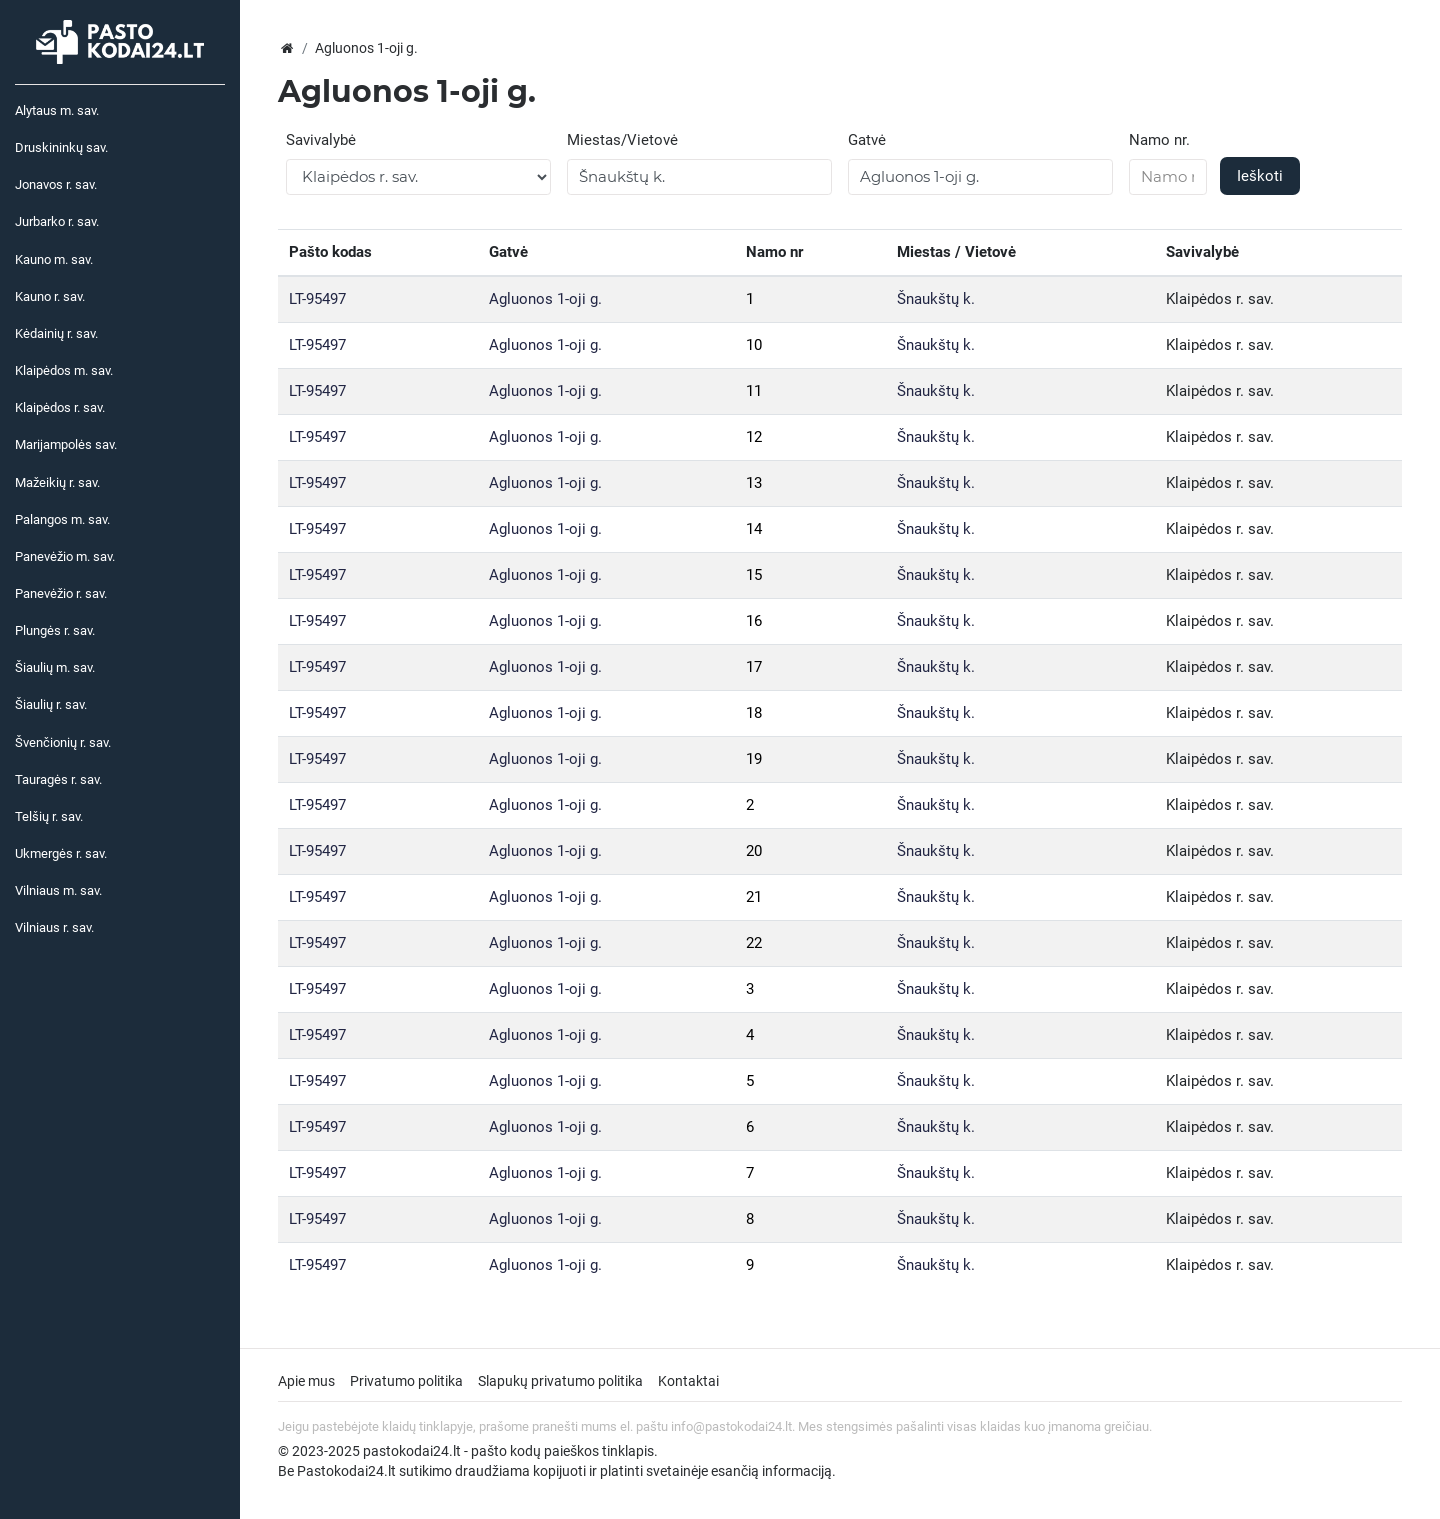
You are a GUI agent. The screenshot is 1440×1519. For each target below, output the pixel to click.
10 (754, 345)
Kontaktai (688, 1381)
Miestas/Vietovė (622, 140)
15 (754, 575)
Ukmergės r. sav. (61, 853)
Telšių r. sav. (49, 816)
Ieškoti (1260, 176)
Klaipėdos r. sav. (60, 407)
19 (754, 759)
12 (754, 437)
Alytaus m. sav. (57, 110)
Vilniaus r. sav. (54, 927)
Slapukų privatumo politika (560, 1381)
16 (754, 621)
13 (754, 483)
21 (754, 897)
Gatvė (867, 140)
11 (754, 391)
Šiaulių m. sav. (55, 667)
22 (754, 943)
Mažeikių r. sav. (57, 482)
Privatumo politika (406, 1381)
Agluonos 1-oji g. (545, 299)
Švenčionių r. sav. (63, 742)
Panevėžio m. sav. (65, 556)
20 (754, 851)
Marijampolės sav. (66, 444)
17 (754, 667)
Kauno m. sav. (54, 259)
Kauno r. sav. (50, 296)
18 (754, 713)
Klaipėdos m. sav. (64, 370)
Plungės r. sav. (55, 630)
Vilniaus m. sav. (58, 890)
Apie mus (306, 1381)
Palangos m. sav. (62, 519)
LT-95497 (317, 299)
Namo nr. (1159, 140)
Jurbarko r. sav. (57, 221)
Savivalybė (321, 140)
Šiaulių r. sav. (51, 704)
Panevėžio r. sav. (61, 593)
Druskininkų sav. (61, 147)
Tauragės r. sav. (58, 779)
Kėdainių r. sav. (56, 333)
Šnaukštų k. (936, 299)
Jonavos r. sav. (56, 184)
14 (754, 529)
